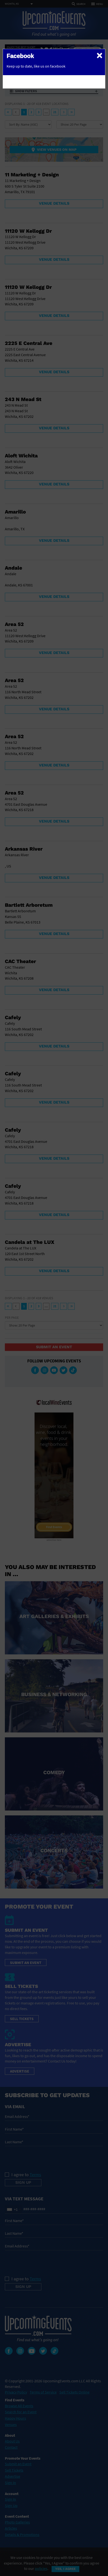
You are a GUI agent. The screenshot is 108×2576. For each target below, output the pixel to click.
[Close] (99, 55)
